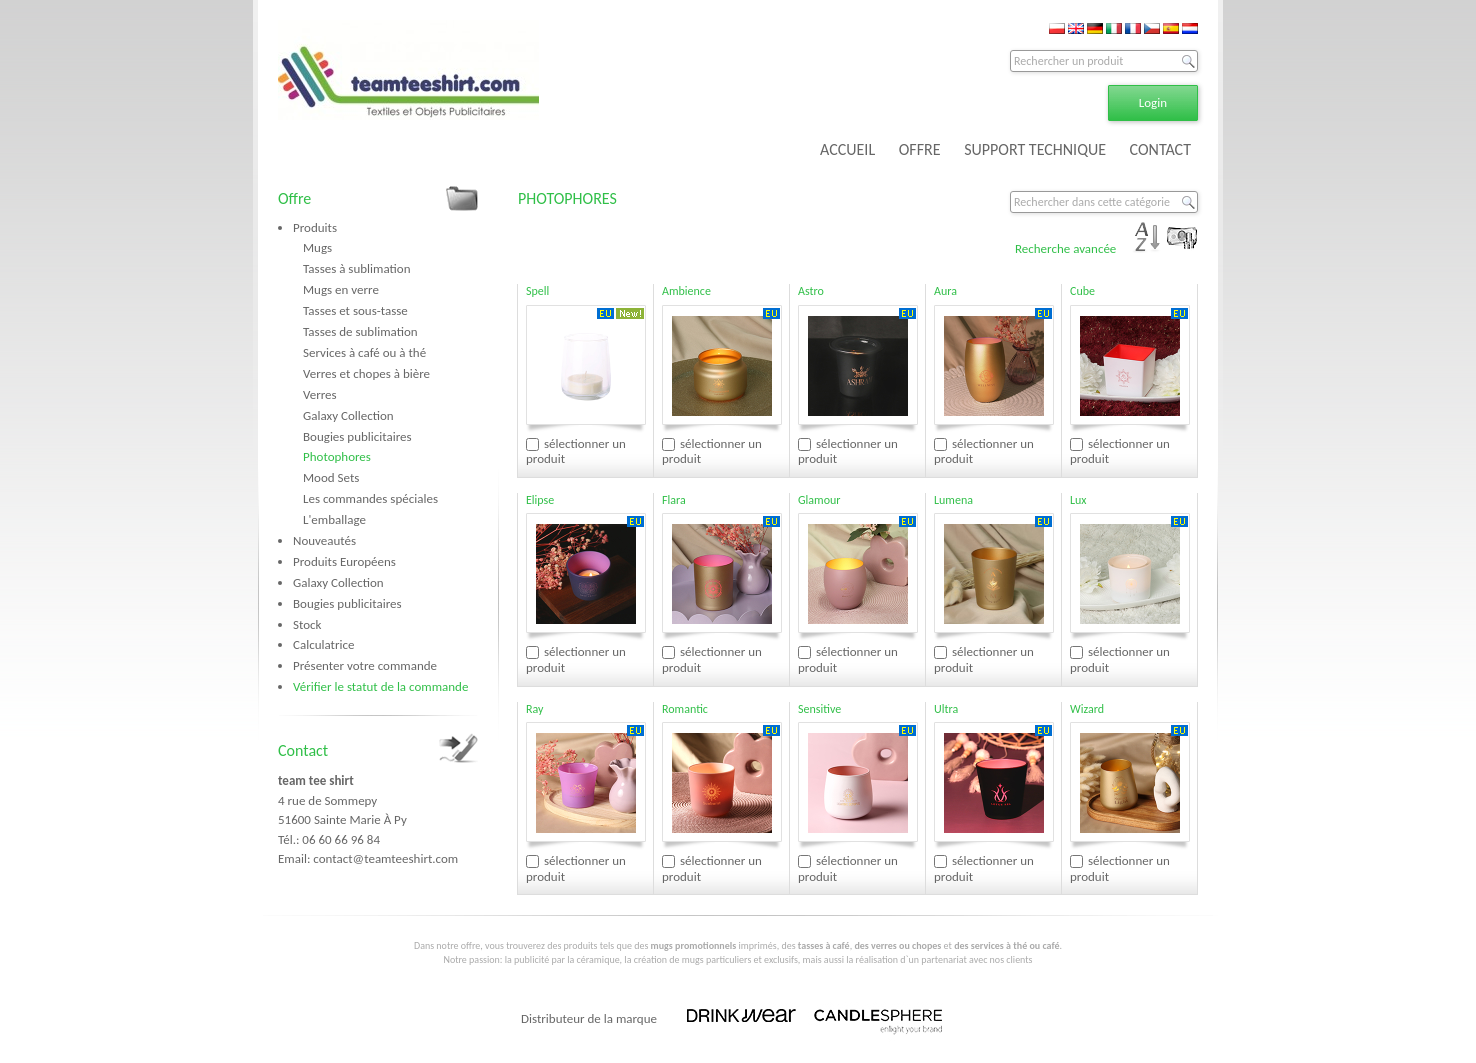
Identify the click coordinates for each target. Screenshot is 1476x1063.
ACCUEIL (847, 149)
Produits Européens (344, 561)
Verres (320, 394)
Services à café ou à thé (364, 352)
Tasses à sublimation (357, 268)
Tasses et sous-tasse (355, 310)
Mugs (317, 247)
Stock (307, 624)
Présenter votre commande (365, 665)
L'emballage (334, 519)
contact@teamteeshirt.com (385, 858)
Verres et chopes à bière (366, 373)
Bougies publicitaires (357, 436)
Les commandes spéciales (370, 498)
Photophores (337, 456)
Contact (303, 750)
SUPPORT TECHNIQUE (1035, 149)
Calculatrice (323, 644)
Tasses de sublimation (360, 331)
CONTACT (1160, 149)
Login (1153, 102)
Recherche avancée (1065, 248)
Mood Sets (331, 477)
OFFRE (920, 149)
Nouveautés (324, 540)
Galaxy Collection (348, 415)
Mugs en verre (341, 289)
